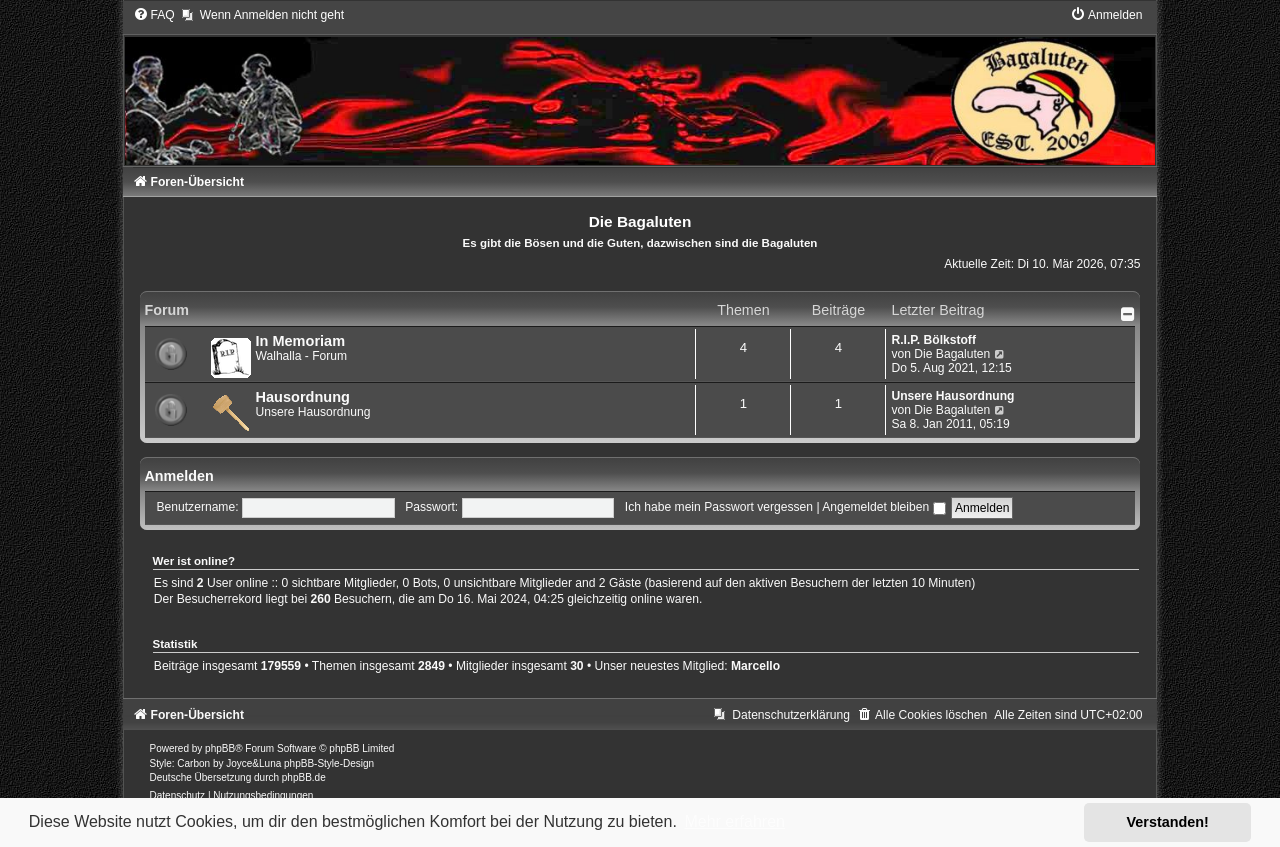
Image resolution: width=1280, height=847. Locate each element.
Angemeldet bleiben (883, 507)
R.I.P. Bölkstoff (933, 340)
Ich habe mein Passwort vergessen (719, 507)
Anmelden (179, 476)
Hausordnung (303, 397)
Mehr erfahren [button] (734, 821)
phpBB (220, 748)
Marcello (755, 666)
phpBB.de (304, 777)
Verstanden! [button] (1168, 822)
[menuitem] (154, 15)
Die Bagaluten (952, 354)
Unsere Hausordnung (952, 396)
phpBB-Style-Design (329, 763)
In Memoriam (301, 341)
